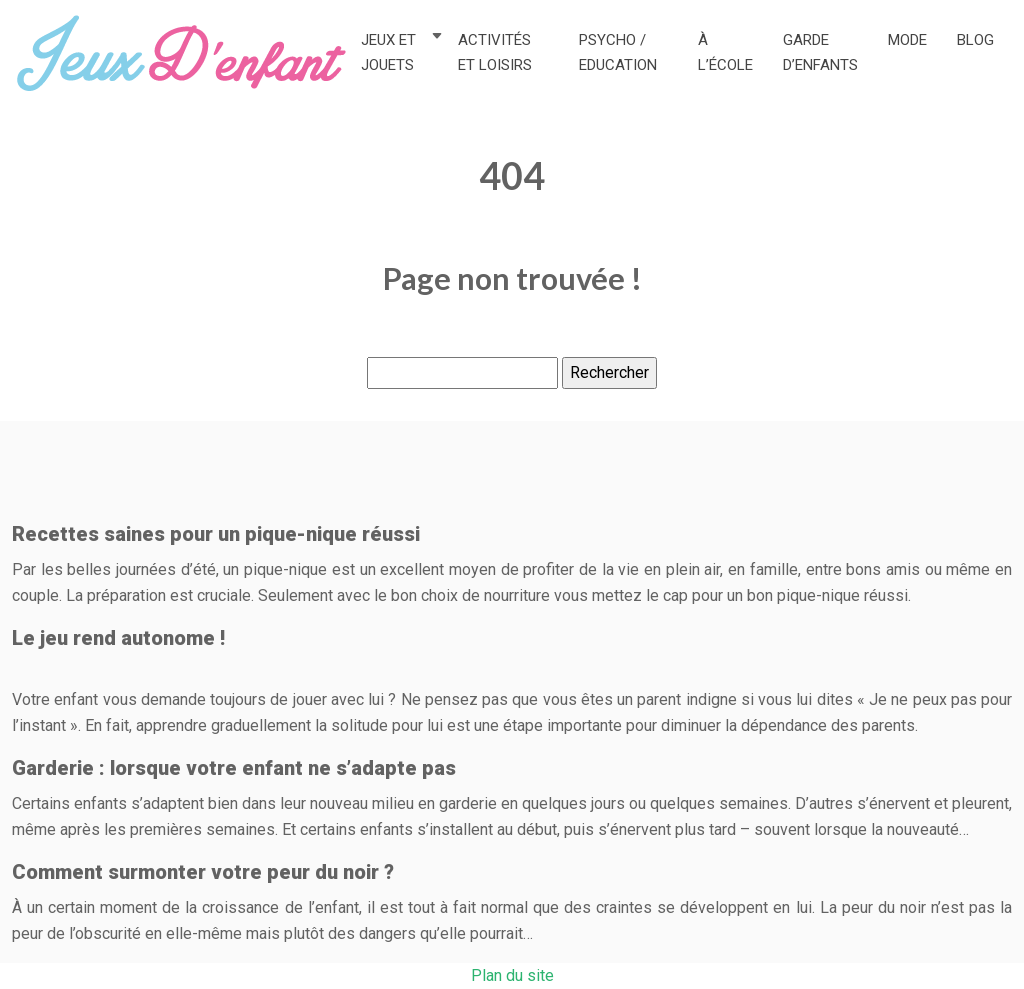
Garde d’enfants (820, 52)
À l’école (725, 52)
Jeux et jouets (388, 52)
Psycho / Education (618, 52)
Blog (975, 40)
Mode (907, 40)
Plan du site (512, 975)
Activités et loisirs (495, 52)
